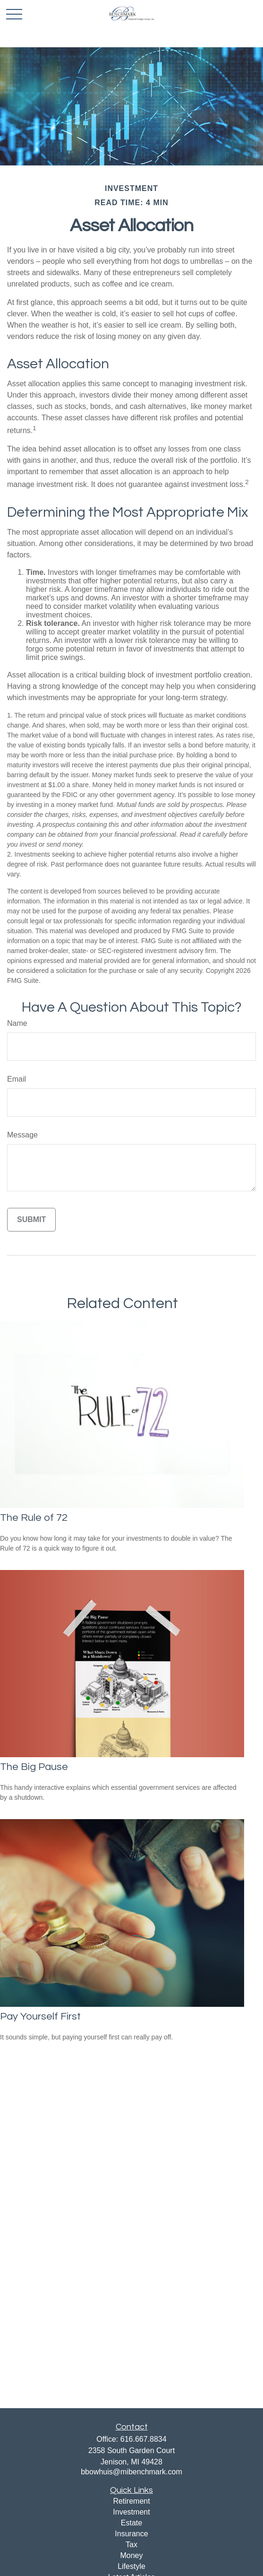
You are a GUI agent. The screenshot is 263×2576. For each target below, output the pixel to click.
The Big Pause (34, 1766)
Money (131, 2555)
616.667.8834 (143, 2439)
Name (17, 1023)
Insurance (131, 2534)
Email (16, 1079)
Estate (131, 2523)
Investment (131, 2512)
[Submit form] (31, 1220)
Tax (131, 2545)
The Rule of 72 (34, 1517)
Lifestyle (131, 2566)
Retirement (131, 2501)
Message (22, 1135)
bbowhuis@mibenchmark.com (131, 2472)
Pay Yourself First (40, 2016)
